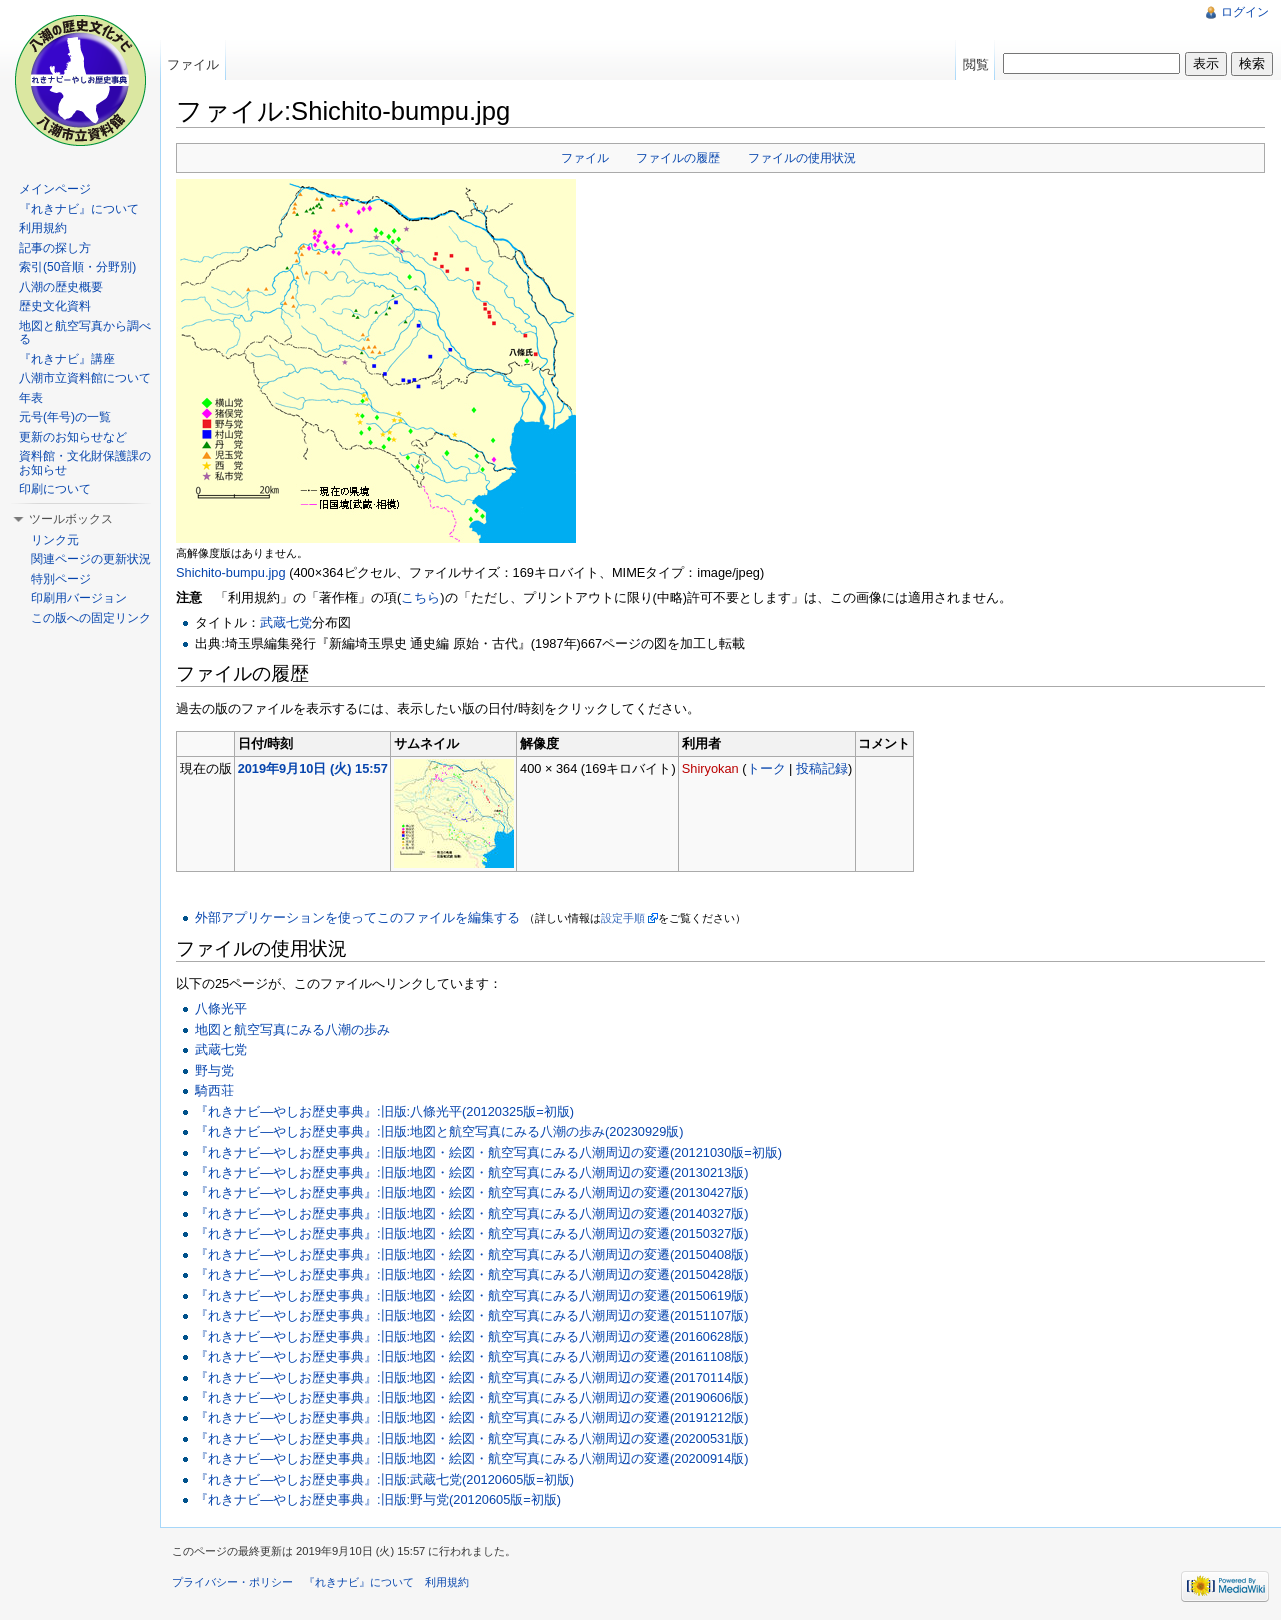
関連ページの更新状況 (91, 559)
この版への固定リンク (91, 618)
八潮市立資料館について (85, 378)
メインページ (55, 189)
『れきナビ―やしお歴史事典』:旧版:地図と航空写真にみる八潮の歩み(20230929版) (439, 1131)
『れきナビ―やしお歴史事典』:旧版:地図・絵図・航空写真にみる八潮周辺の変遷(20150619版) (471, 1295)
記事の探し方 (55, 248)
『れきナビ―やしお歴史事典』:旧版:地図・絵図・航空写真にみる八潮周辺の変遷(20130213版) (471, 1172)
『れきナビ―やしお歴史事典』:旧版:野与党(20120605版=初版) (378, 1499)
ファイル (585, 158)
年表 (31, 398)
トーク (766, 768)
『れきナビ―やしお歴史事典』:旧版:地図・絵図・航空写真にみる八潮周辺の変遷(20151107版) (471, 1315)
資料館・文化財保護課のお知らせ (85, 463)
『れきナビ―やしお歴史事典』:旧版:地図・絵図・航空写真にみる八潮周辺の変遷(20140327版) (471, 1213)
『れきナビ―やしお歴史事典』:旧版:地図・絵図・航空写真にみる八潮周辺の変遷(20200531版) (471, 1438)
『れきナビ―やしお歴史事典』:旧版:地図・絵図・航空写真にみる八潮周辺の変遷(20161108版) (471, 1356)
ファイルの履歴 (678, 158)
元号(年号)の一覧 (65, 417)
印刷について (55, 489)
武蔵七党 (286, 622)
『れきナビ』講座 (67, 359)
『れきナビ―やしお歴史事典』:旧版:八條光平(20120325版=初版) (384, 1111)
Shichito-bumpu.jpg (231, 572)
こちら (420, 597)
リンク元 (55, 540)
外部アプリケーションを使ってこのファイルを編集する (357, 917)
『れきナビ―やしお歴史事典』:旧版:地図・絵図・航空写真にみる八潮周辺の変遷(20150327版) (471, 1233)
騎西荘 (214, 1090)
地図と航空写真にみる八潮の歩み (292, 1029)
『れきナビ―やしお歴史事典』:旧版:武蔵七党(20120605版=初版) (384, 1479)
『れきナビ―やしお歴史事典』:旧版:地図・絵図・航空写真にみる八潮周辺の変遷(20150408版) (471, 1254)
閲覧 (976, 64)
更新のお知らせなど (73, 437)
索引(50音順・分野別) (77, 267)
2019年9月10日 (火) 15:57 (313, 768)
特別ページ (61, 579)
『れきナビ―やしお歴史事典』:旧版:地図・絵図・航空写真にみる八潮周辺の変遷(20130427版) (471, 1192)
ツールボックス (71, 519)
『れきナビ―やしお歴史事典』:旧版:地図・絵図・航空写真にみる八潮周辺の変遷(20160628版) (471, 1336)
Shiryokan (710, 768)
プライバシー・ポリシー (232, 1582)
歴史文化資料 (55, 306)
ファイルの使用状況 (802, 158)
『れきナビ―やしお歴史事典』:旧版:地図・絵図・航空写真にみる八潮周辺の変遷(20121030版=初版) (488, 1152)
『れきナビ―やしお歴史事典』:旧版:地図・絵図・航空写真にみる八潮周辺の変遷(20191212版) (471, 1417)
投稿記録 (822, 768)
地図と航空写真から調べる (85, 333)
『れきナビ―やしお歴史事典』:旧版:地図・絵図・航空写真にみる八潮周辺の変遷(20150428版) (471, 1274)
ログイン (1245, 12)
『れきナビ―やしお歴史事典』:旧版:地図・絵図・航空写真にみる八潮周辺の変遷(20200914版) (471, 1458)
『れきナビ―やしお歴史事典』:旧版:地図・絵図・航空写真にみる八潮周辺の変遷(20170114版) (471, 1377)
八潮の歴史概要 (61, 287)
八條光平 (221, 1008)
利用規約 (43, 228)
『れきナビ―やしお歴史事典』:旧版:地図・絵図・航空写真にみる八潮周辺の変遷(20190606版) (471, 1397)
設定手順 (623, 918)
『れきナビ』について (79, 209)
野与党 (214, 1070)
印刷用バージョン (79, 598)
